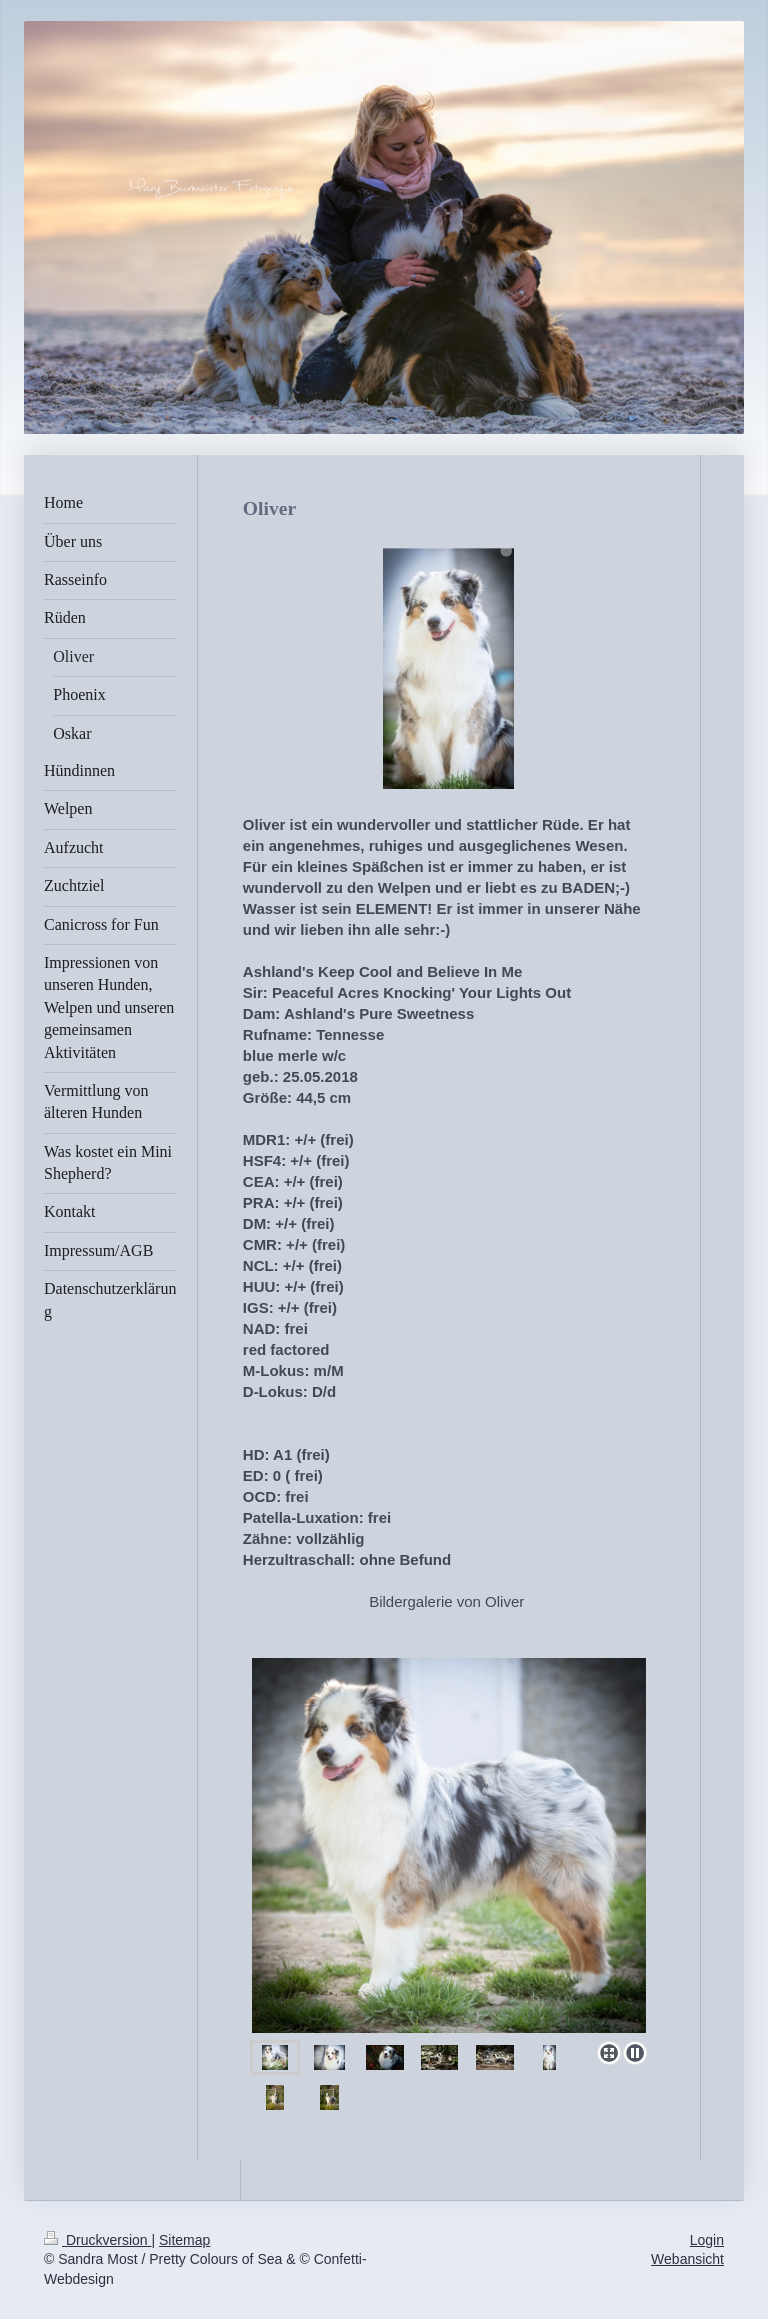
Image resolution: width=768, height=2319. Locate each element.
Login (707, 2240)
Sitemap (184, 2240)
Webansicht (687, 2259)
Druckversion (97, 2240)
